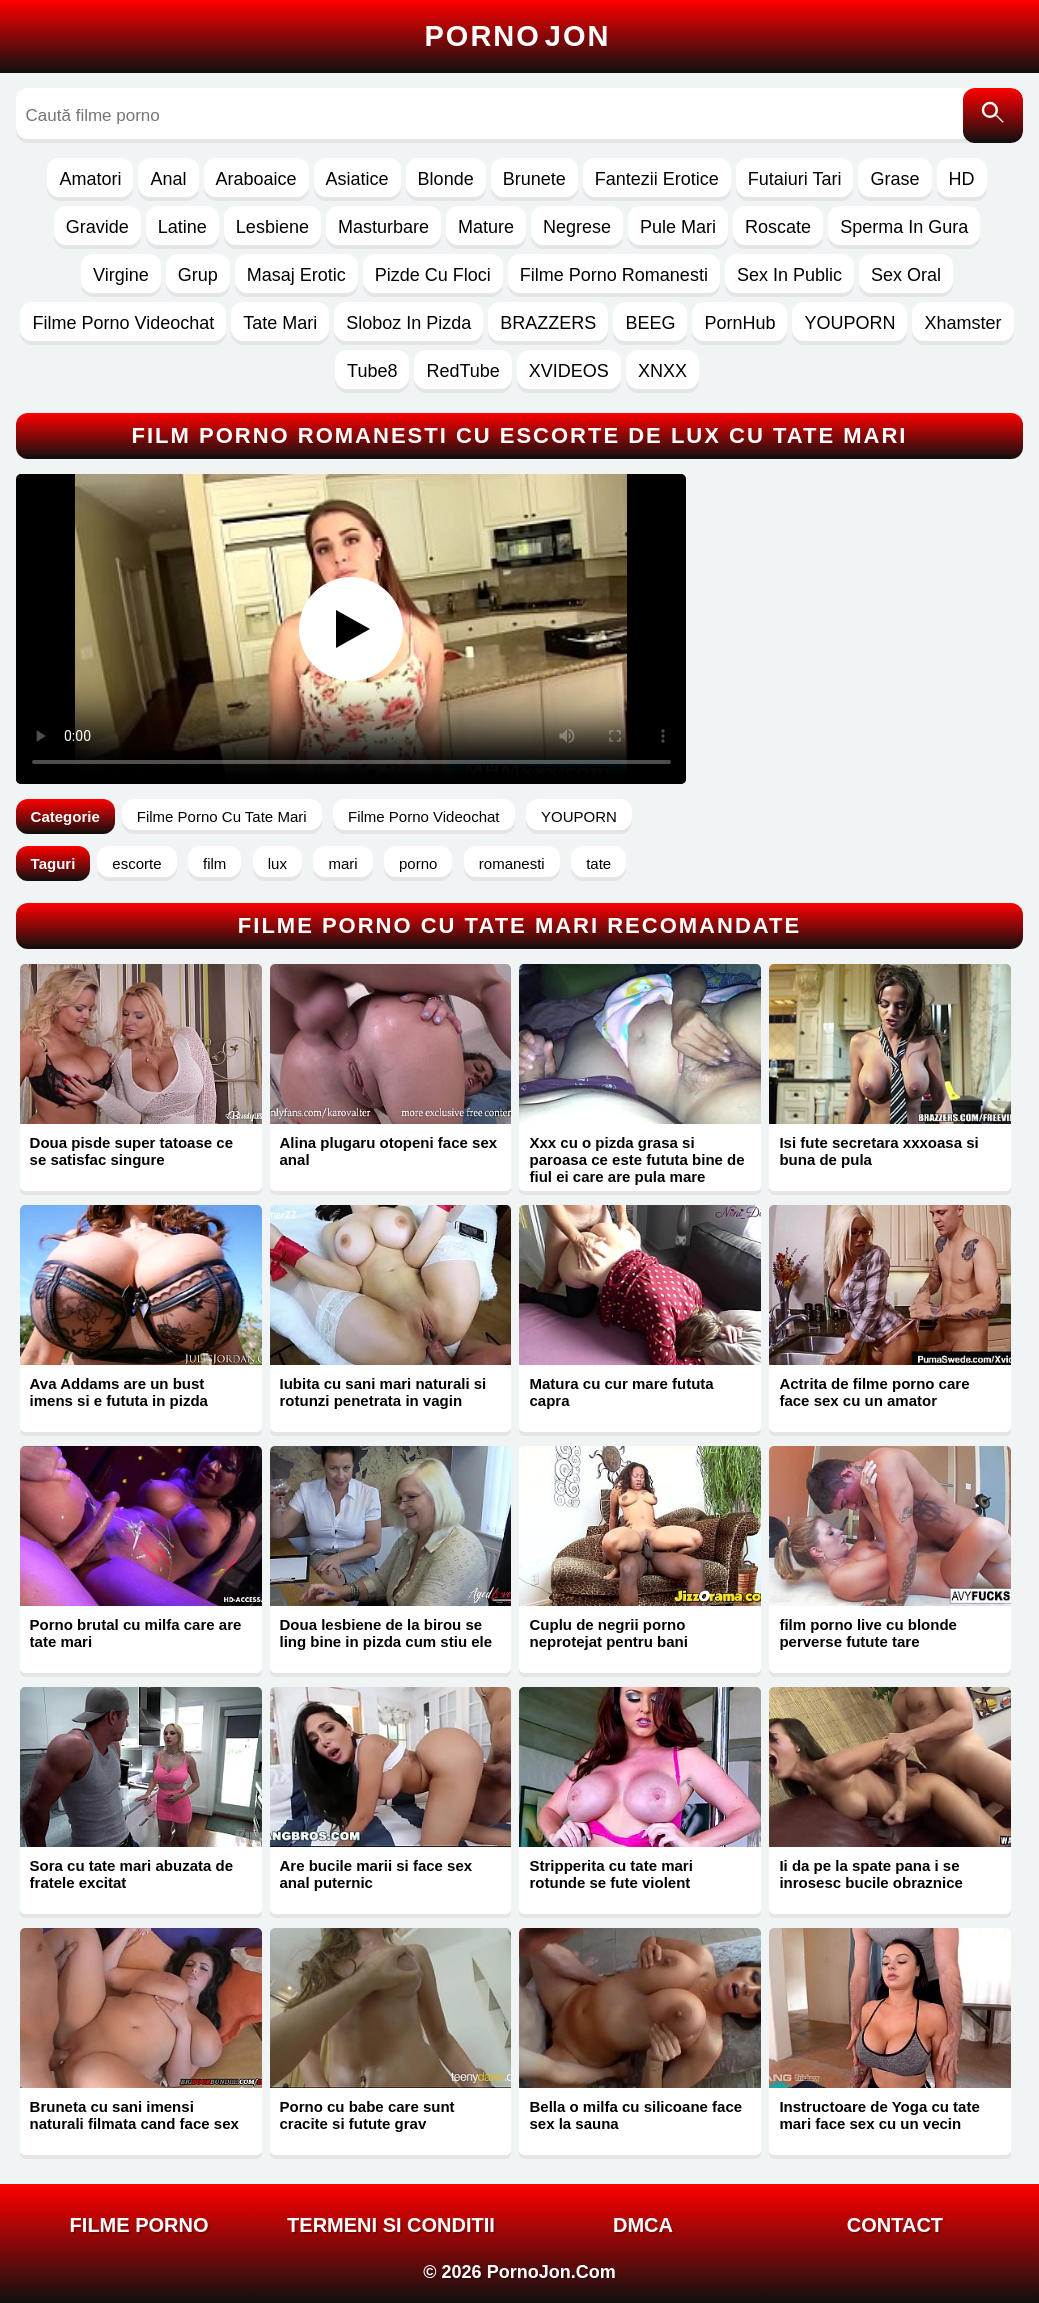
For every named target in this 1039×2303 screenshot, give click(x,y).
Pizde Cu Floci (433, 275)
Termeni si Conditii (391, 2225)
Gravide (97, 227)
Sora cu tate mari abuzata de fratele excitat (131, 1874)
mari (342, 863)
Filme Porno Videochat (123, 323)
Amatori (90, 179)
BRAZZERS (548, 323)
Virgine (121, 275)
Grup (198, 275)
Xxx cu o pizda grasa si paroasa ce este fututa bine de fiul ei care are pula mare (636, 1159)
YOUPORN (849, 323)
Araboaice (256, 179)
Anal (168, 179)
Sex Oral (906, 275)
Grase (894, 179)
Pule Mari (678, 227)
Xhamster (962, 323)
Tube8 (372, 371)
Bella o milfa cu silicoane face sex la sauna (635, 2115)
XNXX (662, 371)
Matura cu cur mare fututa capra (621, 1392)
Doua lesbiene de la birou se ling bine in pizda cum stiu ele (386, 1633)
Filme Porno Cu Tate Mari (222, 816)
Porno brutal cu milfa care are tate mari (136, 1633)
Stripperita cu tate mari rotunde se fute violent (610, 1874)
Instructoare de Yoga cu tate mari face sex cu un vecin (879, 2115)
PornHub (739, 323)
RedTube (462, 371)
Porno (518, 36)
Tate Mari (280, 323)
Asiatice (357, 179)
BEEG (650, 323)
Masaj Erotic (296, 275)
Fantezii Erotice (657, 179)
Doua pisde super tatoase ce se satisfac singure (131, 1151)
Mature (486, 227)
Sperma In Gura (904, 227)
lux (277, 863)
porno (418, 863)
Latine (182, 227)
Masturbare (383, 227)
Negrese (577, 227)
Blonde (446, 179)
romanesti (512, 863)
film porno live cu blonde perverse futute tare (868, 1633)
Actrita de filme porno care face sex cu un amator (874, 1392)
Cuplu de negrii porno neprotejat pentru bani (608, 1633)
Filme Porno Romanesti (614, 275)
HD (962, 179)
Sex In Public (789, 275)
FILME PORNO (139, 2225)
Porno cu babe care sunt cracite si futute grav (367, 2115)
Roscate (778, 227)
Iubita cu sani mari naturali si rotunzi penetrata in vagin (383, 1392)
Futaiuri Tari (795, 179)
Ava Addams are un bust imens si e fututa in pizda (119, 1392)
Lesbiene (272, 227)
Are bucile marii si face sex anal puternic (376, 1874)
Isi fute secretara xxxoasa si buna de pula (878, 1151)
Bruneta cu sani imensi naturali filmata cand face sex (134, 2115)
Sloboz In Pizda (408, 323)
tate (598, 863)
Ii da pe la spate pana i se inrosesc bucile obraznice (870, 1874)
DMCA (643, 2225)
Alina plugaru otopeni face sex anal (389, 1151)
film (214, 863)
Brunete (534, 179)
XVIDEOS (569, 371)
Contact (895, 2225)
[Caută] (993, 115)
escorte (136, 863)
